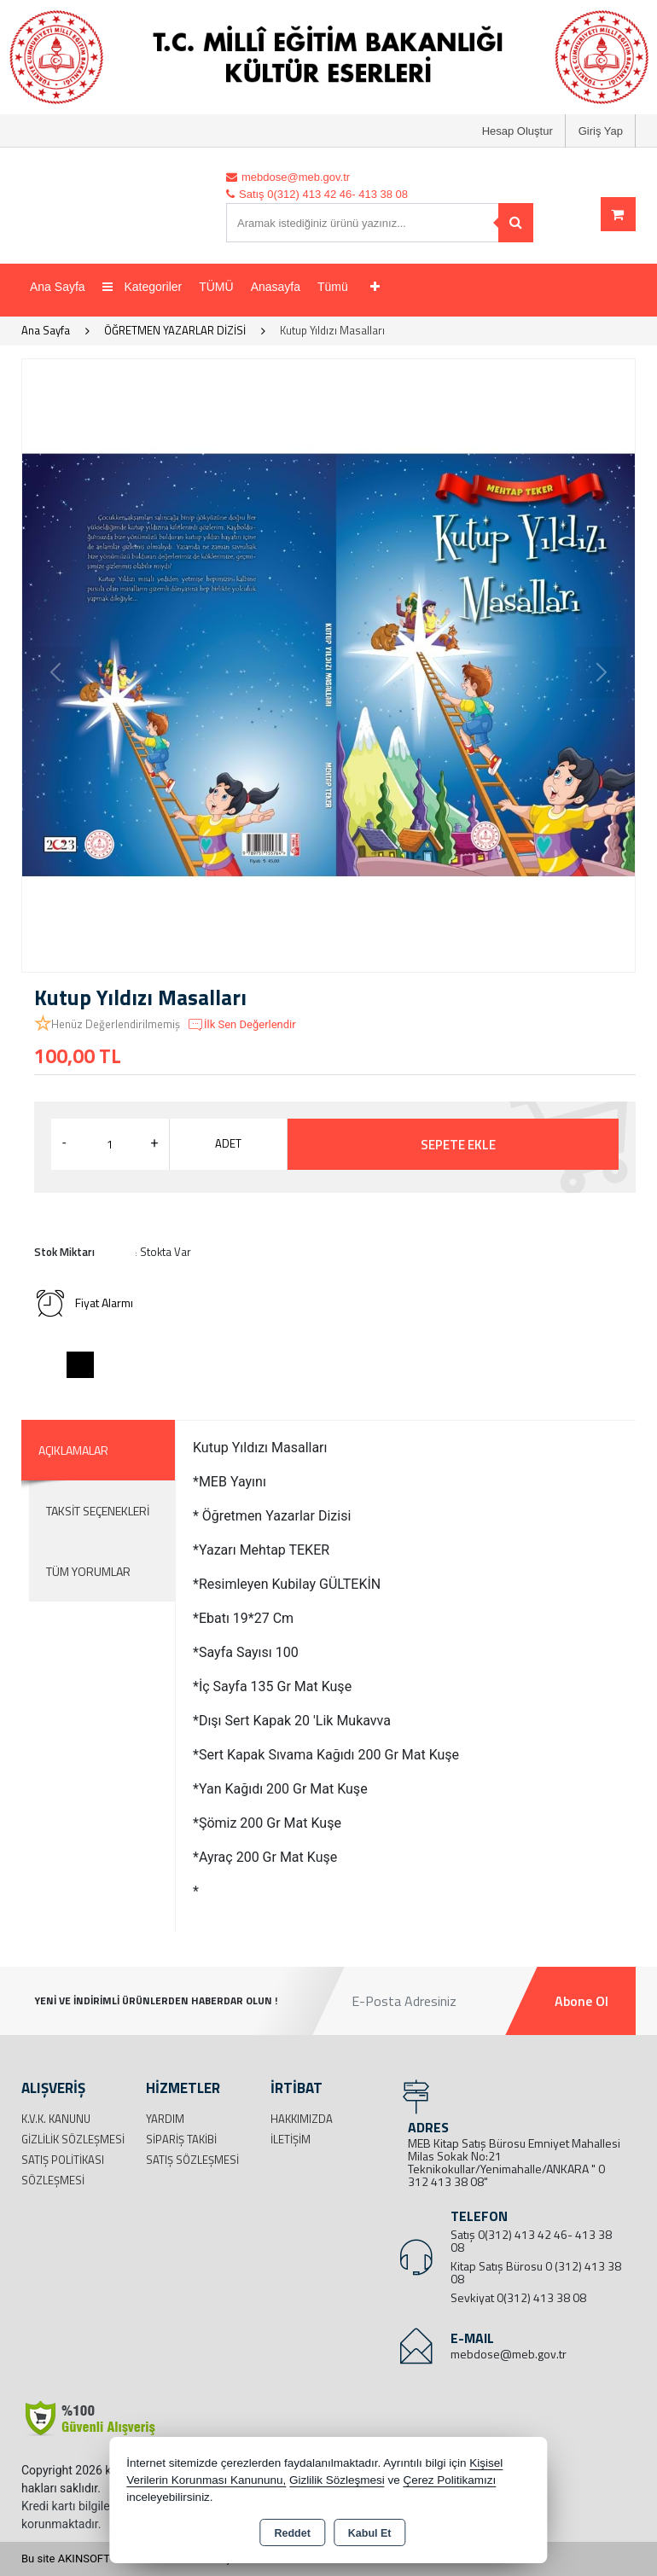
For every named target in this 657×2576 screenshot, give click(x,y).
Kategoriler (142, 287)
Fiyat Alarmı (83, 1303)
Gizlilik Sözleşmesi (73, 2139)
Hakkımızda (301, 2118)
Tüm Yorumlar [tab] (88, 1571)
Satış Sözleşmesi (192, 2159)
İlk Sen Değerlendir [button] (241, 1024)
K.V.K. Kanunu (55, 2118)
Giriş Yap (601, 131)
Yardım (165, 2118)
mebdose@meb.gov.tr (509, 2354)
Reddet (292, 2533)
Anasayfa (275, 287)
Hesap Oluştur (517, 131)
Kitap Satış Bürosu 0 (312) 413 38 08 (536, 2272)
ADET (228, 1143)
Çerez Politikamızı (450, 2480)
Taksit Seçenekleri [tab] (97, 1511)
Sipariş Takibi (181, 2139)
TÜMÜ (216, 287)
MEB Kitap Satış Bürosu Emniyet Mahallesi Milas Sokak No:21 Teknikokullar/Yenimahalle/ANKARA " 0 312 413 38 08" (514, 2162)
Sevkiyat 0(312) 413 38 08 (518, 2297)
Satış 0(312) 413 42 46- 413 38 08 (531, 2240)
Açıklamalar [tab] (73, 1450)
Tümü (332, 287)
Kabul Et (370, 2533)
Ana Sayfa (57, 287)
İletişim (290, 2139)
